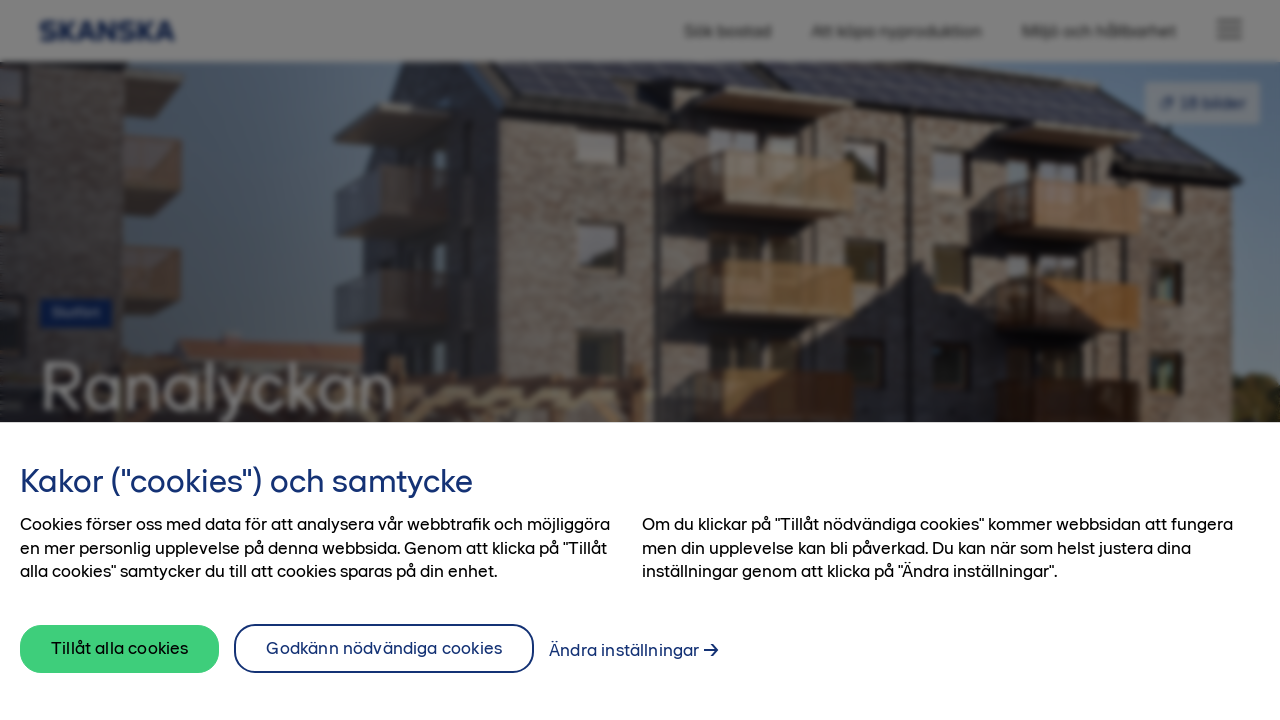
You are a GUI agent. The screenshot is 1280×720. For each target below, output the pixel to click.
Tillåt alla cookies (119, 659)
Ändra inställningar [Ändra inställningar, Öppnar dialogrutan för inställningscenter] (624, 661)
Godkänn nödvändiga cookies (384, 659)
